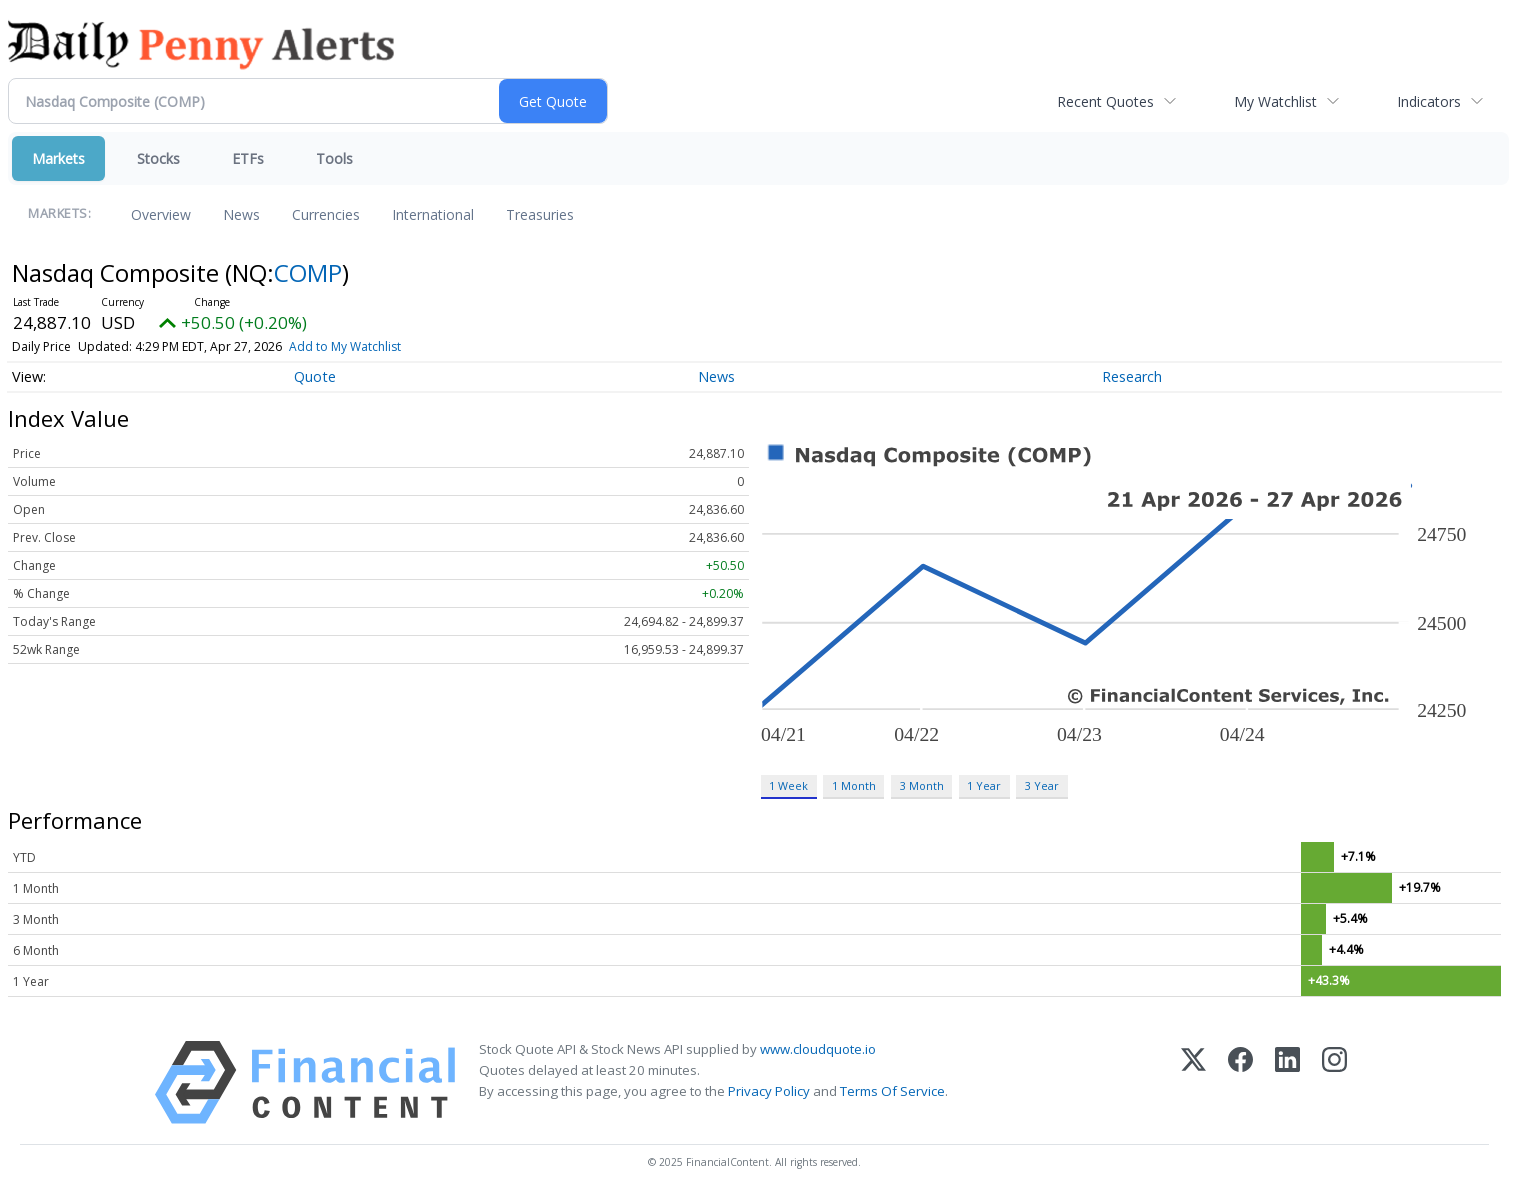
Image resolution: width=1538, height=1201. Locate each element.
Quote (315, 376)
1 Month (854, 785)
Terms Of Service (892, 1091)
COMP (308, 272)
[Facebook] (1240, 1082)
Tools (334, 158)
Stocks (158, 158)
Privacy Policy (769, 1091)
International (433, 214)
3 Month (922, 785)
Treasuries (540, 214)
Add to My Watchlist (345, 346)
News (241, 214)
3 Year (1042, 785)
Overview (161, 214)
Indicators (1429, 101)
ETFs (248, 158)
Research (1132, 376)
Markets (58, 158)
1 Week (788, 785)
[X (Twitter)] (1193, 1082)
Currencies (326, 214)
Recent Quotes (1105, 101)
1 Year (984, 785)
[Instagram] (1334, 1082)
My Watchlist (1275, 101)
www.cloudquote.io (818, 1049)
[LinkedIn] (1287, 1082)
